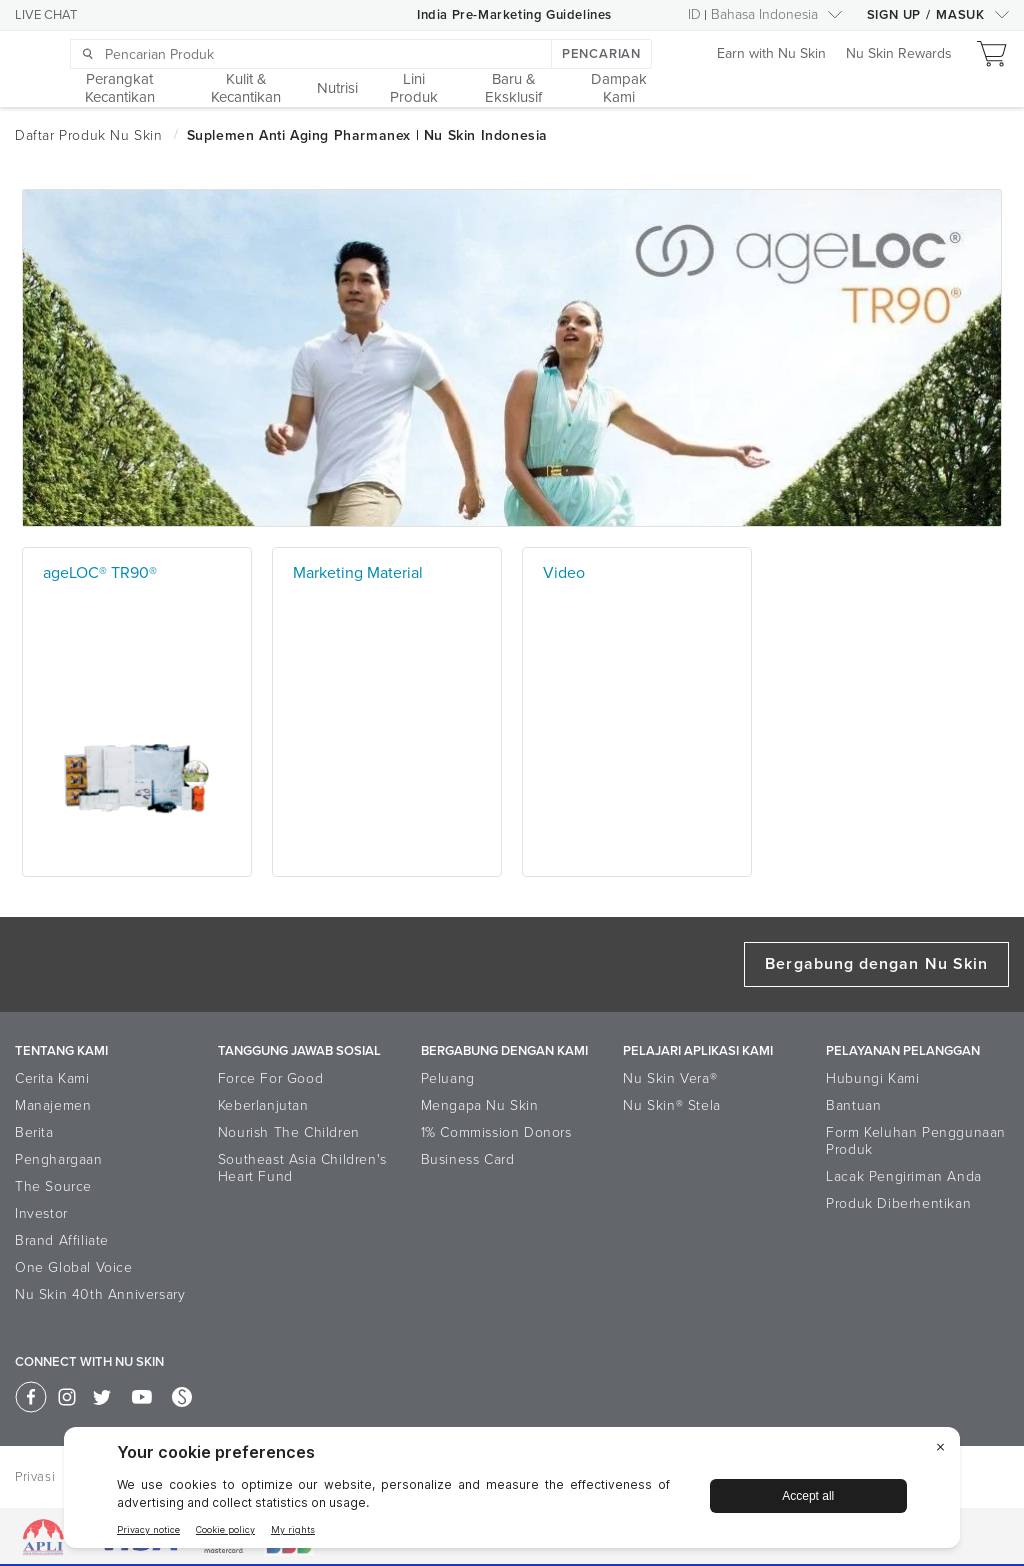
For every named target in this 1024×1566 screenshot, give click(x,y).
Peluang (448, 1078)
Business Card (468, 1159)
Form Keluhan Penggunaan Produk (916, 1141)
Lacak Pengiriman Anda (904, 1176)
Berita (34, 1132)
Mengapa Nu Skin (480, 1105)
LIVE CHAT (46, 15)
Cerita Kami (52, 1078)
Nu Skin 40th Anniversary (100, 1294)
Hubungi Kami (872, 1078)
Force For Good (270, 1078)
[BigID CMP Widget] (512, 1492)
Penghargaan (59, 1159)
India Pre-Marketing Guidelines (514, 15)
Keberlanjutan (263, 1105)
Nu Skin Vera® (670, 1078)
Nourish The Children (289, 1132)
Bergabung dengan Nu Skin (876, 964)
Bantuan (853, 1105)
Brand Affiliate (62, 1240)
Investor (41, 1213)
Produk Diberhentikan (898, 1203)
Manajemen (53, 1105)
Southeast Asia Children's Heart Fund (302, 1168)
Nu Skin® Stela (671, 1105)
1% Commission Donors (496, 1132)
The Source (53, 1186)
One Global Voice (74, 1267)
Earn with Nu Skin (771, 54)
